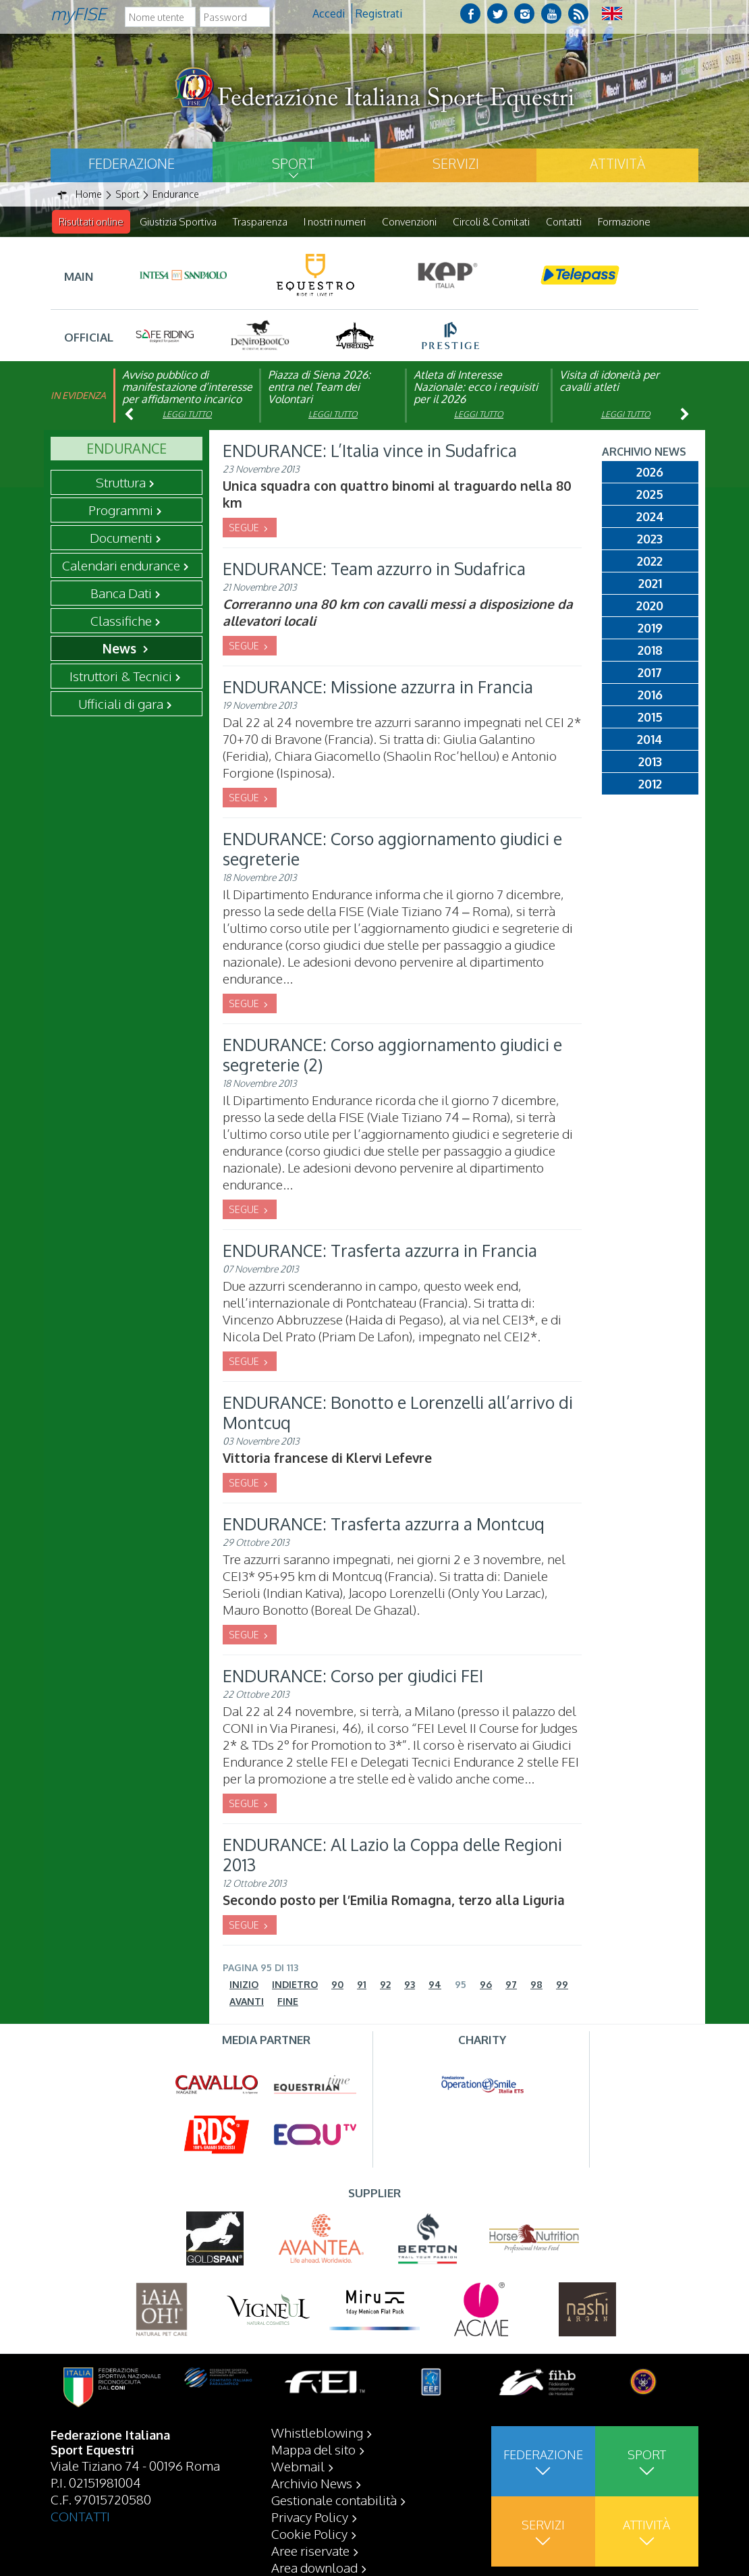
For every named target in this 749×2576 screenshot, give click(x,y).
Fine (287, 2002)
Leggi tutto (187, 415)
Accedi (328, 13)
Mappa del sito (313, 2483)
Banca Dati (121, 593)
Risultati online (91, 221)
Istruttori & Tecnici (121, 676)
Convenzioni (409, 221)
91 (361, 1985)
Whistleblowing (317, 2466)
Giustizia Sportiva (178, 221)
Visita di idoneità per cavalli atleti (609, 381)
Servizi (456, 163)
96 (486, 1985)
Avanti (246, 2002)
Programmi (120, 510)
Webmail (298, 2500)
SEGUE (245, 528)
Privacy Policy (309, 2550)
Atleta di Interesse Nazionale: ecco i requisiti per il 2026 (476, 387)
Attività (617, 163)
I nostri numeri (335, 221)
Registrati (379, 13)
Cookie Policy (309, 2567)
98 (536, 1985)
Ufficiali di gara (120, 704)
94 (434, 1985)
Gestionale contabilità (334, 2533)
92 (385, 1985)
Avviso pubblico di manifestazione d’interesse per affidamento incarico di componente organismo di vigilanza (187, 400)
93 (409, 1985)
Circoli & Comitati (491, 221)
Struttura (121, 483)
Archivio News (311, 2516)
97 (511, 1985)
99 (562, 1985)
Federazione (131, 163)
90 (337, 1985)
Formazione (624, 221)
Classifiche (121, 621)
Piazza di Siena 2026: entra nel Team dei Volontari (319, 387)
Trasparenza (260, 221)
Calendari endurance (121, 566)
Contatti (564, 221)
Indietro (295, 1985)
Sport (293, 163)
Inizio (243, 1985)
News (121, 649)
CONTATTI (80, 2550)
